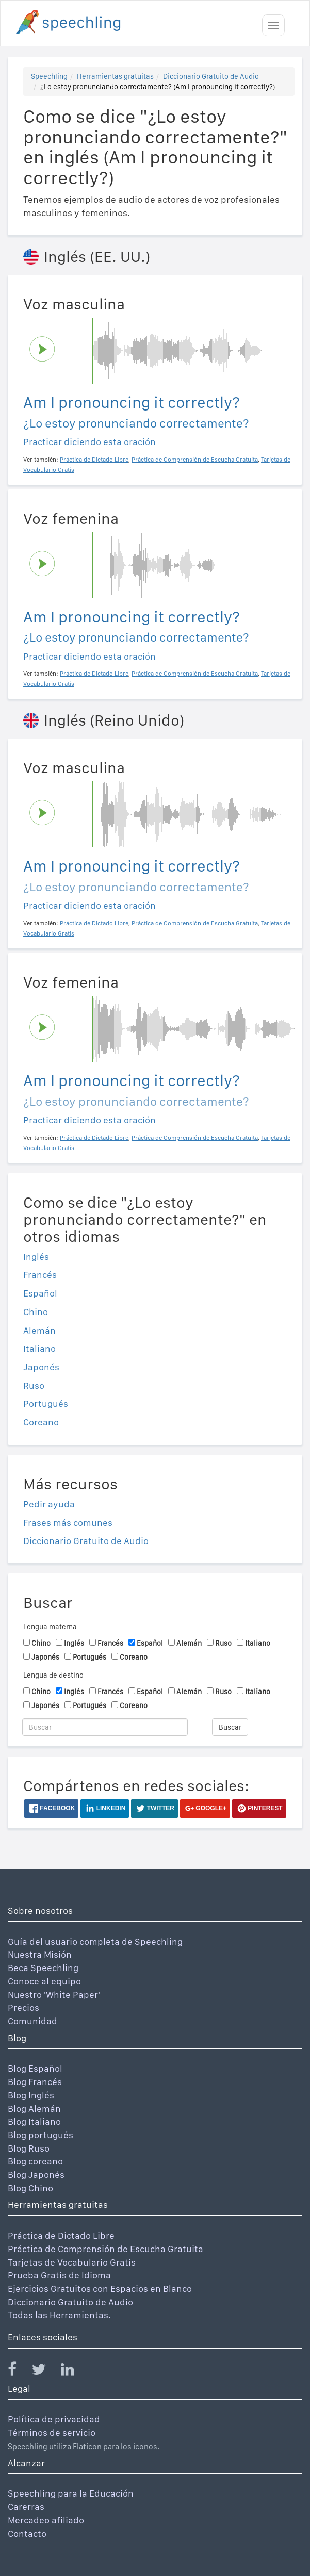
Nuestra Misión (40, 1954)
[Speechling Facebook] (18, 2371)
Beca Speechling (43, 1967)
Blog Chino (30, 2188)
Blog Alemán (34, 2108)
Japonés (41, 1366)
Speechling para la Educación (71, 2493)
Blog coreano (35, 2161)
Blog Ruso (29, 2148)
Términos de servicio (51, 2432)
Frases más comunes (67, 1522)
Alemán (39, 1330)
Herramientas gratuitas (115, 76)
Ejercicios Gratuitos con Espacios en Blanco (100, 2288)
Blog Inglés (31, 2095)
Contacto (27, 2533)
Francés (40, 1274)
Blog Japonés (36, 2174)
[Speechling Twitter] (45, 2371)
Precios (23, 2007)
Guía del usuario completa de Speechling (95, 1941)
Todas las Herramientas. (59, 2314)
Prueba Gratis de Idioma (59, 2275)
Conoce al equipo (44, 1981)
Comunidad (32, 2020)
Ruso (33, 1385)
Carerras (26, 2506)
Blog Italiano (34, 2121)
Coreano (41, 1422)
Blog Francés (35, 2081)
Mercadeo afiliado (46, 2520)
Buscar (230, 1727)
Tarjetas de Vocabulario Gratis (72, 2262)
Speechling (49, 76)
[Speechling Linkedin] (74, 2371)
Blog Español (35, 2068)
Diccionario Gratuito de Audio (211, 76)
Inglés (36, 1256)
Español (40, 1293)
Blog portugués (40, 2134)
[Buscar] (105, 1727)
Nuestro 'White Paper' (54, 1994)
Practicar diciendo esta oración (89, 441)
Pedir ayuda (49, 1504)
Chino (35, 1311)
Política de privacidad (54, 2419)
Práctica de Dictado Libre (61, 2235)
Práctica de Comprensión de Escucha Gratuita (105, 2248)
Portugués (45, 1403)
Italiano (39, 1348)
